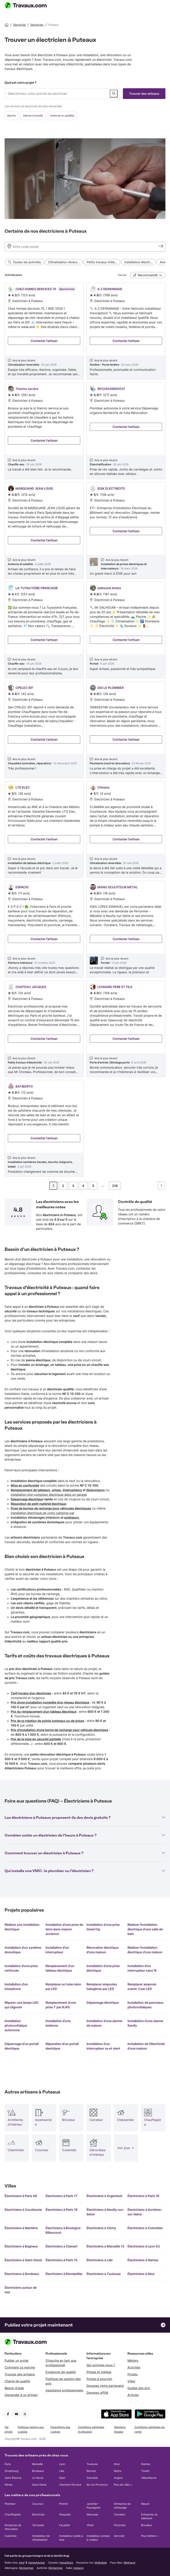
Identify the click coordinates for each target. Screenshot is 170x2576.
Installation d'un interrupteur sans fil (141, 1968)
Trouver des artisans (144, 94)
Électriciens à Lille (100, 2260)
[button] (147, 275)
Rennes (91, 2470)
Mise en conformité (25, 1485)
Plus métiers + (150, 2535)
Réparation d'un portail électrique (62, 2046)
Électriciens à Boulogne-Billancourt (63, 2230)
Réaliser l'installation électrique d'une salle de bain (145, 1929)
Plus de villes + (123, 2484)
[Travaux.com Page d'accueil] (27, 5)
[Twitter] (24, 2414)
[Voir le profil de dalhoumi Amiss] (126, 630)
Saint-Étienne (13, 2477)
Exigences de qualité (61, 2372)
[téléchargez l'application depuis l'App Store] (116, 2414)
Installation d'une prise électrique (103, 1968)
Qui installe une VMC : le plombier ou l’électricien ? (85, 1870)
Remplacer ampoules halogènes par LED (102, 1986)
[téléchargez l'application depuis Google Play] (150, 2414)
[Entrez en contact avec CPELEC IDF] (44, 739)
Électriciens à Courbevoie (23, 2210)
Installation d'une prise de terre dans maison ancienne (64, 1929)
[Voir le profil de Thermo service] (44, 431)
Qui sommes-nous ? (101, 2365)
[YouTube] (16, 2414)
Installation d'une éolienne (58, 2023)
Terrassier (38, 2525)
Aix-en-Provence (97, 2484)
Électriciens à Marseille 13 (105, 2246)
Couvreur (37, 2503)
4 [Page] (83, 1186)
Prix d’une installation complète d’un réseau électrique (50, 1702)
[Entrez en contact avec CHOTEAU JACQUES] (44, 1039)
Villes (131, 2381)
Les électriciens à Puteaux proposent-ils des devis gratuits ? (85, 1817)
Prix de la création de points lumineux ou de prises (47, 1721)
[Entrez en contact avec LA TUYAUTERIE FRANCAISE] (44, 640)
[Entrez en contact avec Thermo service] (44, 440)
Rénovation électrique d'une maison (103, 1950)
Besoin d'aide (14, 2388)
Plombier (10, 2503)
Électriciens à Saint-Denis (23, 2260)
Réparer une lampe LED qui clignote (21, 2005)
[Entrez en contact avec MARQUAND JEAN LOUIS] (44, 540)
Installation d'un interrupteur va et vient (103, 2046)
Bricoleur (146, 2525)
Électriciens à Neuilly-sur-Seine (105, 2212)
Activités (133, 2367)
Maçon (145, 2503)
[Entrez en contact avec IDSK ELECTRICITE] (126, 531)
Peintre (63, 2503)
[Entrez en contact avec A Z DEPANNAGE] (126, 341)
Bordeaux (38, 2470)
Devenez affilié (97, 2393)
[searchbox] (62, 93)
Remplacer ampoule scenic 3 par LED (141, 1986)
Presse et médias (99, 2372)
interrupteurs (72, 1490)
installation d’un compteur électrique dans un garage (49, 1495)
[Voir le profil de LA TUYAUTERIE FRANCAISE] (44, 630)
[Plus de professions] (126, 2147)
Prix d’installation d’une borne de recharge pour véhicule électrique (59, 1730)
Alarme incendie (33, 115)
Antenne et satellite (62, 115)
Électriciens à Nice (140, 2274)
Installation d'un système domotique (23, 1950)
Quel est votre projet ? (20, 82)
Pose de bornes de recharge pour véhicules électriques (51, 1508)
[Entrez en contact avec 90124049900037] (126, 427)
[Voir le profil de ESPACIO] (44, 929)
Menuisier (92, 2514)
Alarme (11, 115)
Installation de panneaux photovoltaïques (145, 2005)
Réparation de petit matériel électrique (38, 1504)
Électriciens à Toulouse (104, 2274)
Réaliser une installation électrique (22, 1927)
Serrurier (119, 2535)
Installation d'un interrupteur (57, 1950)
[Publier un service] (114, 93)
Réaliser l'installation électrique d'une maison (144, 1950)
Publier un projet (17, 2360)
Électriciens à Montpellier (64, 2274)
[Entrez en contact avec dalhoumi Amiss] (126, 640)
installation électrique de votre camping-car (42, 1513)
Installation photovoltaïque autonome (16, 2025)
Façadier (64, 2525)
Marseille (37, 2464)
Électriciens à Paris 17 (61, 2196)
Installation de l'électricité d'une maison (146, 2046)
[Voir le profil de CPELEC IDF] (44, 730)
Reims (117, 2470)
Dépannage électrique (27, 1499)
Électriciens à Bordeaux (22, 2274)
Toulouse (92, 2464)
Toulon (145, 2470)
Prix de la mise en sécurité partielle (36, 1739)
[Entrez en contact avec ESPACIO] (44, 939)
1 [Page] (53, 1186)
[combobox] (62, 93)
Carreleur (119, 2514)
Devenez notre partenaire (105, 2386)
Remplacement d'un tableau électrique (60, 1968)
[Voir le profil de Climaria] (126, 829)
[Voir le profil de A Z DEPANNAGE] (126, 331)
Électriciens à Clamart (61, 2246)
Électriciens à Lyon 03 (143, 2246)
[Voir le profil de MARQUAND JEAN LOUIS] (44, 530)
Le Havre (37, 2477)
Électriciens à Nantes (142, 2260)
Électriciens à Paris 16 (143, 2196)
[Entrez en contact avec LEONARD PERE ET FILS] (126, 1039)
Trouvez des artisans (20, 2374)
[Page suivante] (161, 1185)
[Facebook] (8, 2414)
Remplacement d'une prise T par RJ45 (61, 2005)
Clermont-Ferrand (70, 2484)
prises (56, 1490)
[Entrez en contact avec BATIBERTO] (44, 1138)
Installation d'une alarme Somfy (145, 2023)
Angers (118, 2477)
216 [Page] (115, 1186)
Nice (117, 2464)
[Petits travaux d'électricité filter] (101, 262)
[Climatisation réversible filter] (64, 262)
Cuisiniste (10, 2535)
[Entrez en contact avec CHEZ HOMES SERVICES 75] (44, 341)
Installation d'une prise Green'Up (103, 1927)
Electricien (38, 2514)
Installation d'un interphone (16, 1986)
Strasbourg (12, 2470)
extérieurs (71, 1517)
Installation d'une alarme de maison (104, 2023)
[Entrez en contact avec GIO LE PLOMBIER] (126, 739)
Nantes (145, 2464)
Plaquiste (65, 2514)
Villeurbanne (148, 2477)
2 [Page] (63, 1186)
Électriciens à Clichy (101, 2228)
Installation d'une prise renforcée (21, 1968)
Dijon (62, 2477)
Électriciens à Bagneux (21, 2246)
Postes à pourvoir (99, 2379)
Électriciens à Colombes (145, 2228)
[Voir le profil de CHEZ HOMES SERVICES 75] (44, 331)
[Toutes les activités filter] (24, 262)
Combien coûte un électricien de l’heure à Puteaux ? (85, 1835)
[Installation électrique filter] (138, 262)
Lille (61, 2470)
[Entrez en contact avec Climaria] (126, 839)
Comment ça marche (20, 2367)
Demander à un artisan (21, 2395)
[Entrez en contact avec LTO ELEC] (44, 839)
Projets (132, 2374)
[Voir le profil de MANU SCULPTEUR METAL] (126, 929)
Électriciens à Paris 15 (61, 2260)
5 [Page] (93, 1186)
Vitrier (90, 2525)
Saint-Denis (39, 2484)
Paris (8, 2464)
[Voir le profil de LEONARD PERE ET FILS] (126, 1029)
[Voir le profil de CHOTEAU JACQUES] (44, 1029)
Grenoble (92, 2477)
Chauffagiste (13, 2514)
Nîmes (8, 2484)
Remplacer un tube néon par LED (63, 1986)
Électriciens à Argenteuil (104, 2196)
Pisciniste (120, 2525)
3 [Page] (73, 1186)
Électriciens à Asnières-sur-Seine (144, 2212)
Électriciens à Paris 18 (61, 2210)
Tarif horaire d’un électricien (31, 1693)
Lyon (62, 2464)
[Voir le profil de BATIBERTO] (44, 1128)
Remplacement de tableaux (30, 1490)
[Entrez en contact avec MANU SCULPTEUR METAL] (126, 939)
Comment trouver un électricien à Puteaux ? (85, 1853)
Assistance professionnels (64, 2390)
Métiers (132, 2360)
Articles (133, 2395)
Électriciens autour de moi (21, 2290)
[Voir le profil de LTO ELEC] (44, 829)
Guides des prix (138, 2388)
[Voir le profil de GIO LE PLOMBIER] (126, 730)
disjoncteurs (95, 1490)
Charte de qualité (17, 2381)
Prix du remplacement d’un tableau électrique (43, 1712)
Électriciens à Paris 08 (21, 2196)
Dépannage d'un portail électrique (22, 2046)
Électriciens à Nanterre (21, 2228)
